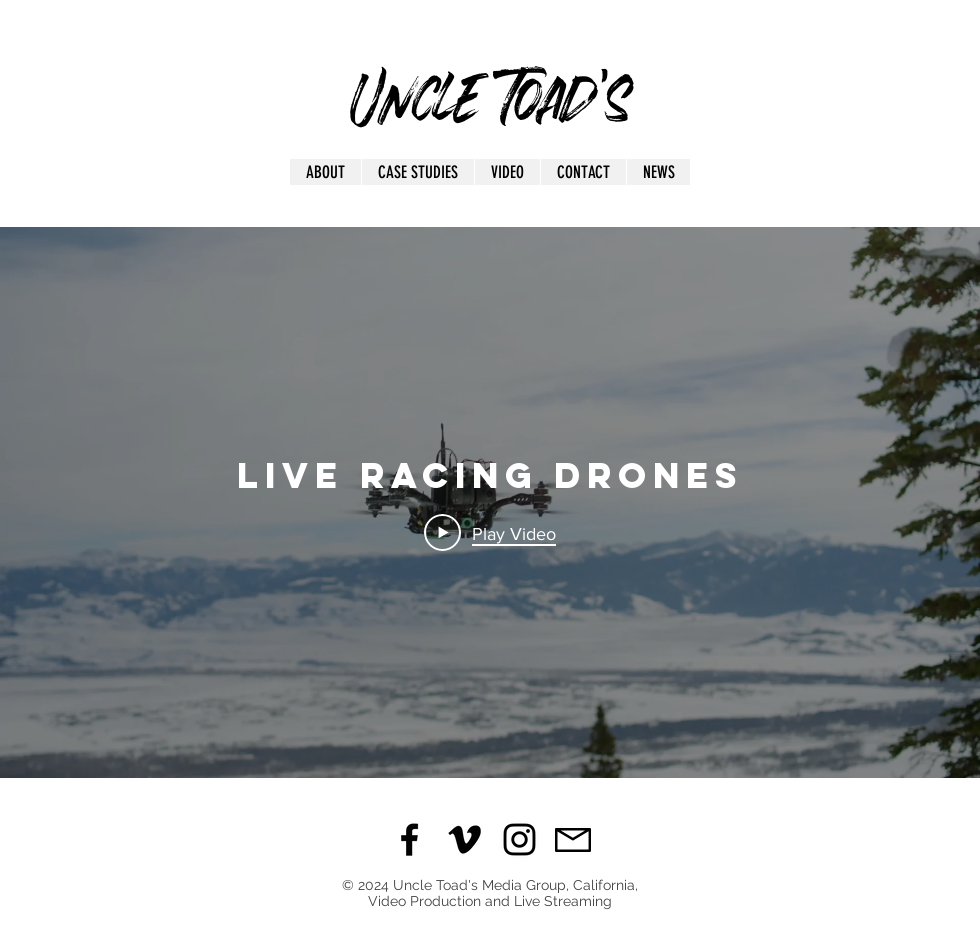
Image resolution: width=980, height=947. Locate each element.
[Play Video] (490, 533)
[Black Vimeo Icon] (464, 839)
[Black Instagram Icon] (519, 839)
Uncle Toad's (491, 88)
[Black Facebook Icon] (409, 839)
